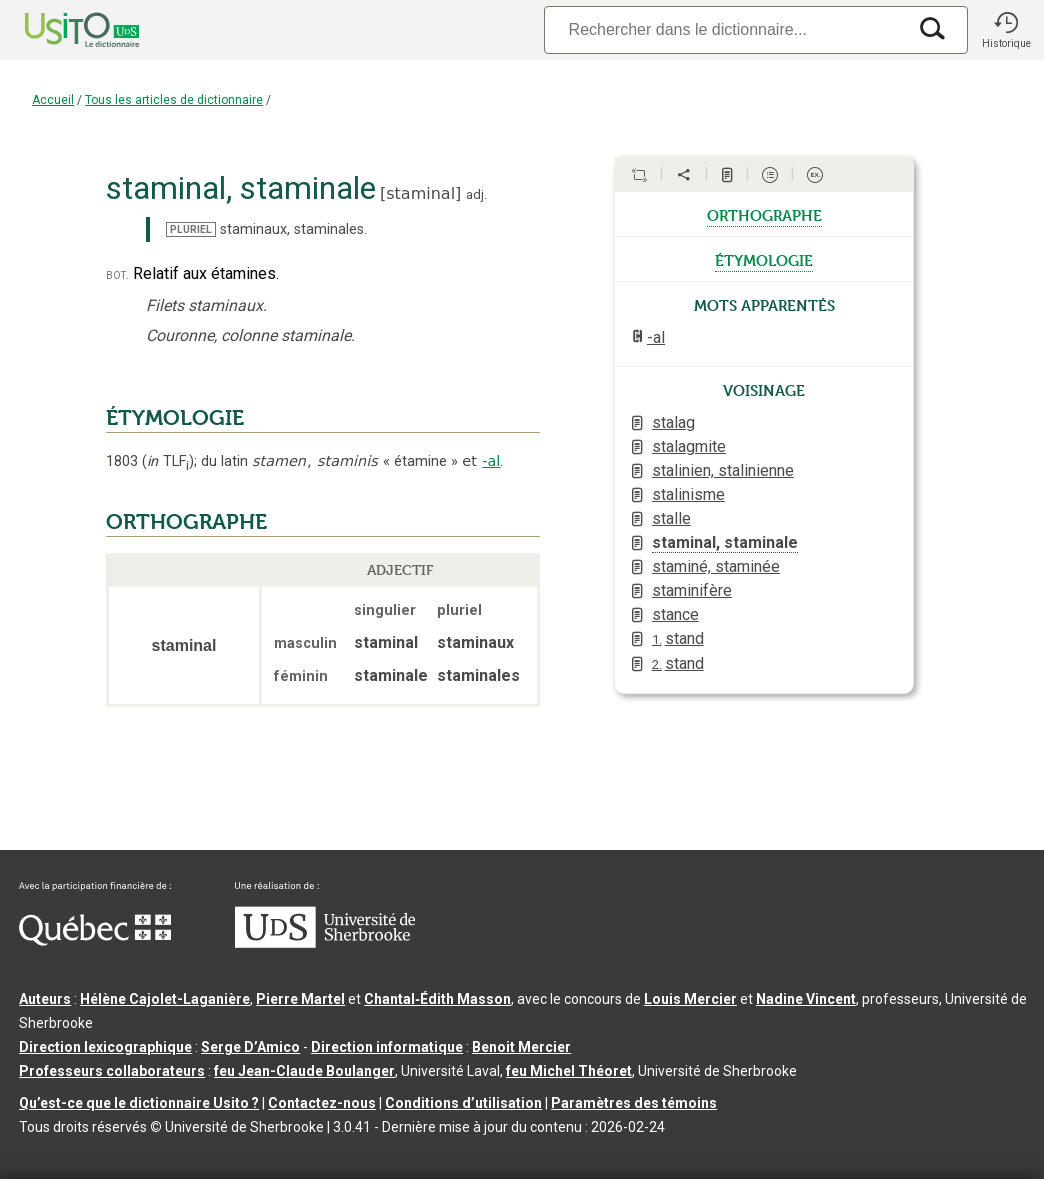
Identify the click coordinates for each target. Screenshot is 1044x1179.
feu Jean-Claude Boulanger (304, 1071)
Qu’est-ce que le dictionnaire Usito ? (139, 1103)
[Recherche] (725, 29)
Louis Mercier (690, 999)
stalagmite (689, 446)
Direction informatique (387, 1047)
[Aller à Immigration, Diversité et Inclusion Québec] (95, 941)
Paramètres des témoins (634, 1103)
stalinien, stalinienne (723, 470)
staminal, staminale (725, 542)
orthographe (764, 214)
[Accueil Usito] (60, 30)
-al (491, 461)
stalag (673, 422)
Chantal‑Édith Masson (437, 999)
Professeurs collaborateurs (112, 1071)
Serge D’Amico (250, 1047)
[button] (1006, 30)
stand (678, 638)
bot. (117, 274)
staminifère (692, 590)
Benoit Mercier (521, 1047)
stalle (671, 518)
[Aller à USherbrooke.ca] (325, 943)
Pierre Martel (300, 999)
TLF (168, 461)
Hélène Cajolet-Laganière (165, 999)
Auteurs (45, 999)
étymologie (764, 259)
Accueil (53, 100)
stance (675, 614)
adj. (476, 194)
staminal (420, 193)
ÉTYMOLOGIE (175, 418)
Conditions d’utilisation (463, 1103)
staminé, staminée (716, 566)
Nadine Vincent (806, 999)
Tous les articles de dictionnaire (174, 100)
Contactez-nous (322, 1103)
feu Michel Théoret (569, 1071)
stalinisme (688, 494)
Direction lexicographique (105, 1047)
